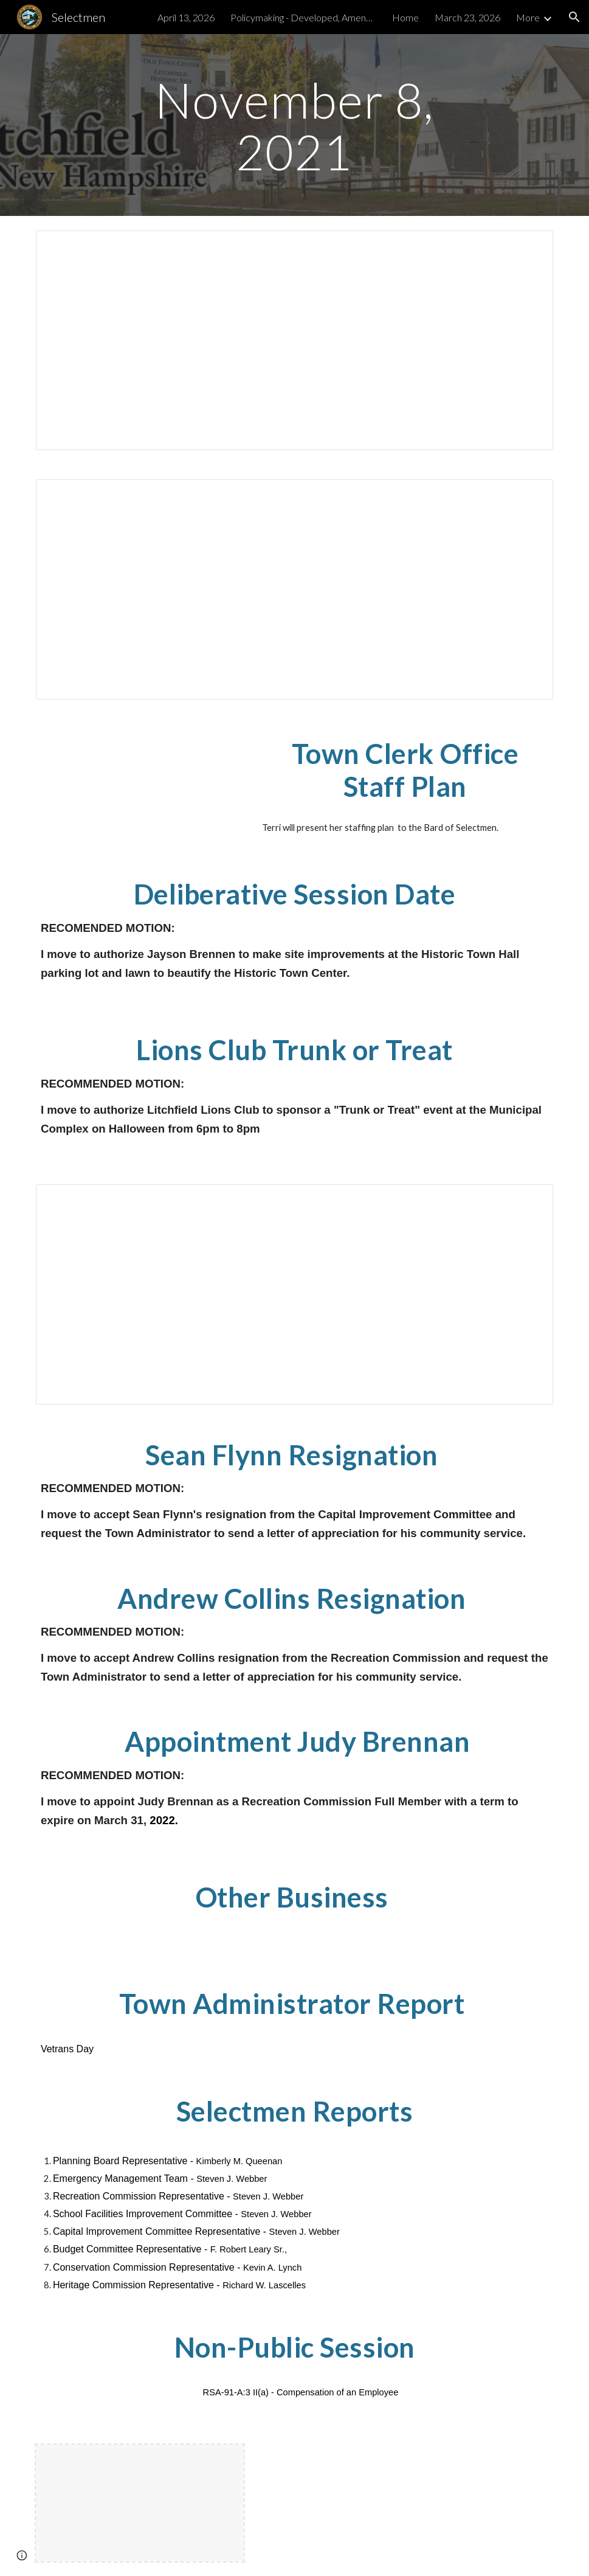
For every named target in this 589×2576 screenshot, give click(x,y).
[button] (574, 17)
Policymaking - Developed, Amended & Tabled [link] (303, 17)
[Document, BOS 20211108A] (294, 341)
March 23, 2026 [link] (467, 17)
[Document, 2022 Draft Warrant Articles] (294, 1294)
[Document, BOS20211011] (294, 589)
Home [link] (405, 17)
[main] (294, 125)
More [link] (528, 17)
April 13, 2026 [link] (186, 17)
